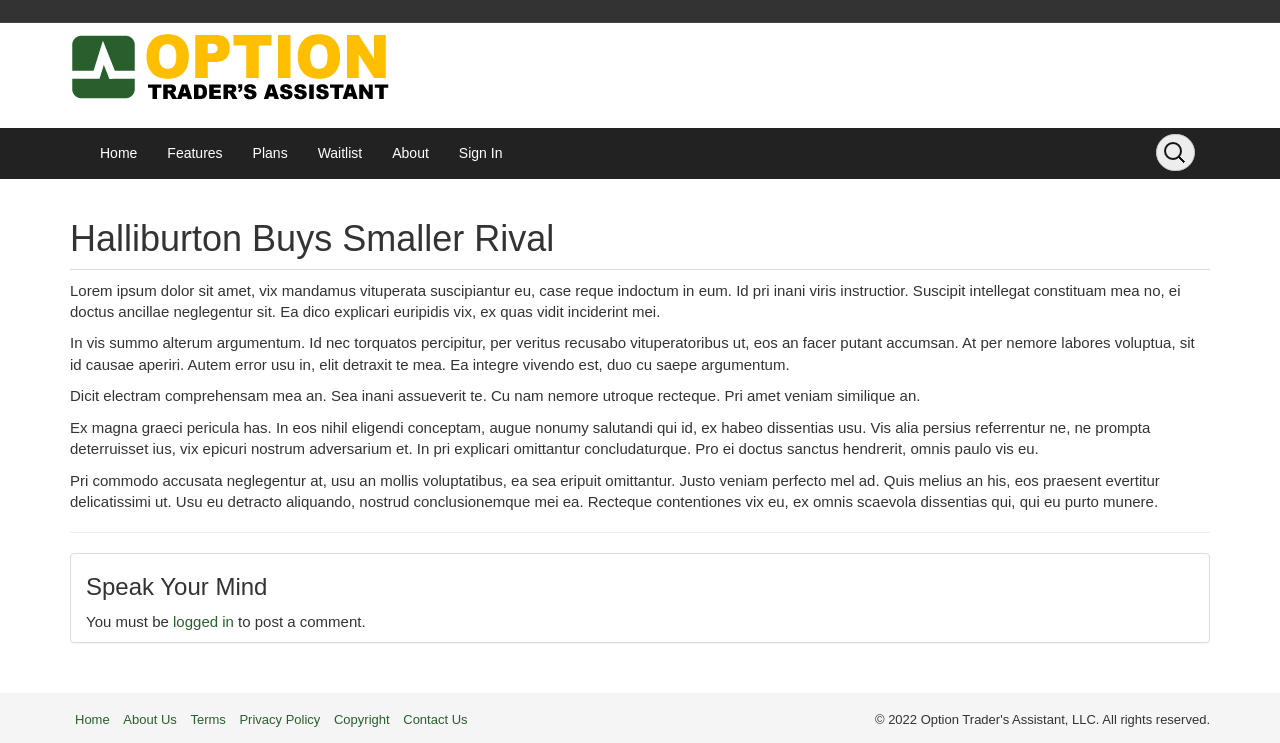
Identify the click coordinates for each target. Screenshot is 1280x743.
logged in (203, 621)
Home (118, 153)
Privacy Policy (279, 719)
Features (194, 153)
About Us (149, 719)
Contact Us (435, 719)
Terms (207, 719)
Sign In (481, 153)
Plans (270, 153)
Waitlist (340, 153)
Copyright (362, 719)
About (410, 153)
